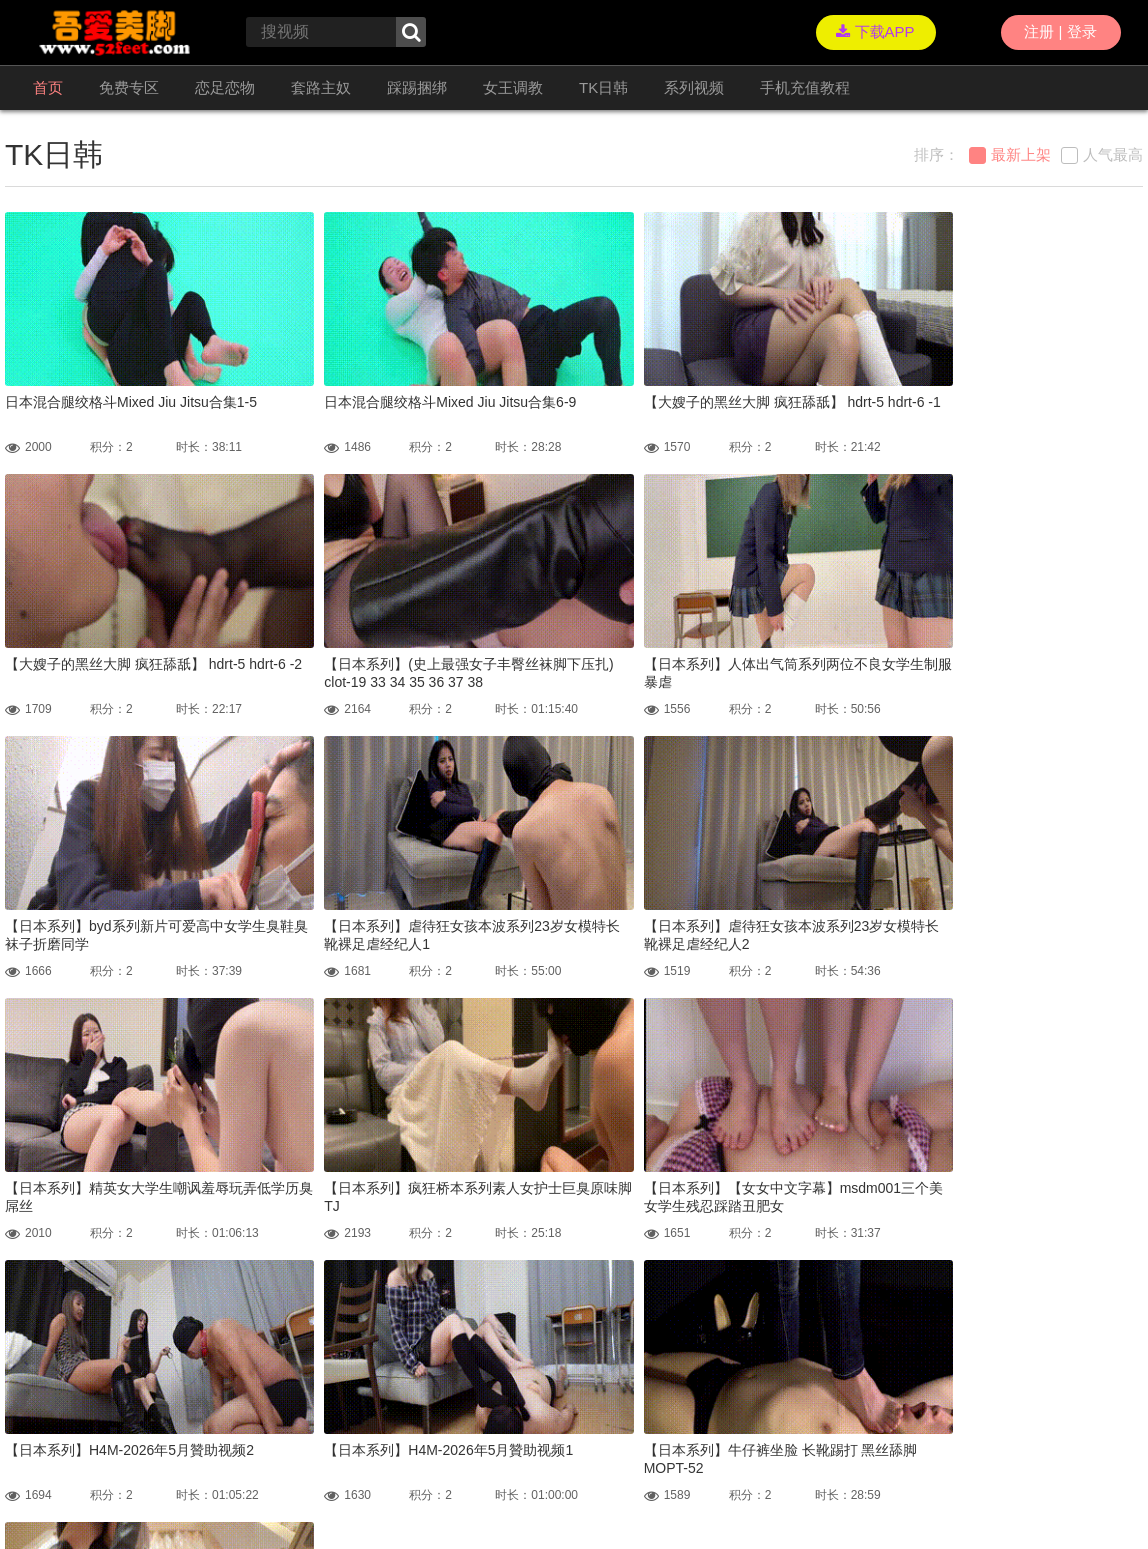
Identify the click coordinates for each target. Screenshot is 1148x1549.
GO (804, 1332)
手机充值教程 (805, 87)
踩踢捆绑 (417, 87)
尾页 (695, 1332)
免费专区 (129, 87)
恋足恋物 (225, 87)
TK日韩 (603, 87)
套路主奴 (321, 87)
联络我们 (29, 1489)
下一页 (636, 1332)
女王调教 (513, 87)
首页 (48, 87)
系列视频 (694, 87)
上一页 (410, 1332)
